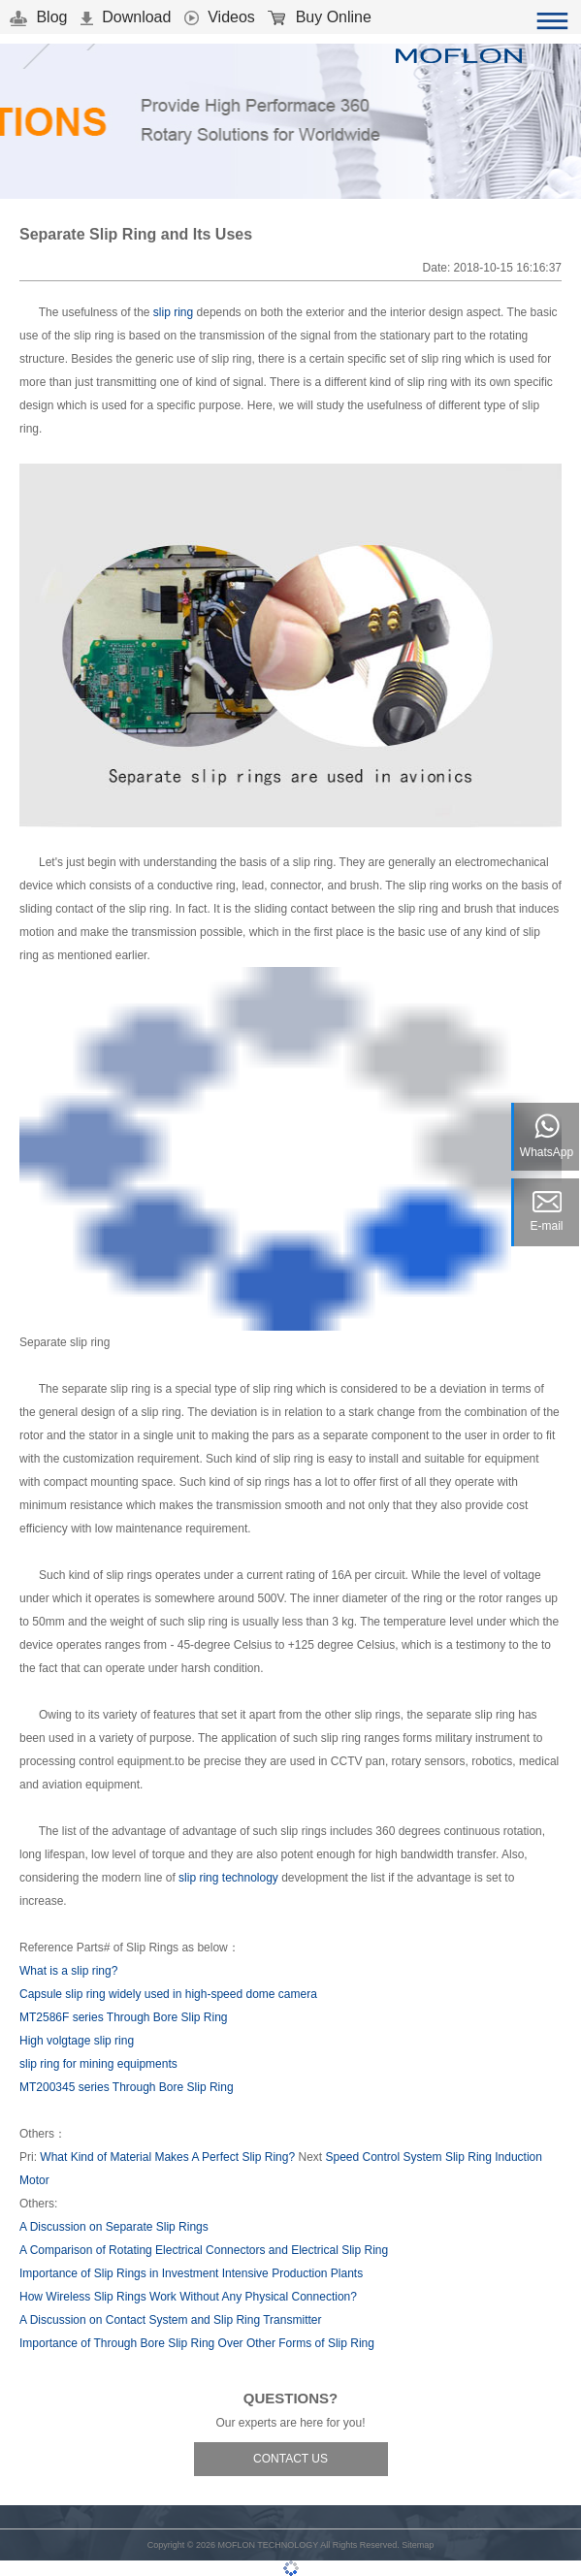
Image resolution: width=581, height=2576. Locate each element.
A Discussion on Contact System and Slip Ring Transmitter (170, 2320)
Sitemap (418, 2545)
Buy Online (319, 17)
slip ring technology (228, 1877)
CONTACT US (290, 2458)
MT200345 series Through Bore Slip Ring (126, 2087)
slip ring (173, 312)
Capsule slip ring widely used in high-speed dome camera (168, 1994)
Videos (219, 17)
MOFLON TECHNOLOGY (267, 2545)
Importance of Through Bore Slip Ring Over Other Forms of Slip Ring (196, 2343)
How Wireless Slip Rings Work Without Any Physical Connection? (188, 2296)
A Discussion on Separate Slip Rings (114, 2227)
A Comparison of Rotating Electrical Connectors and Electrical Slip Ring (203, 2250)
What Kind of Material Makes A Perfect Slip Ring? (167, 2157)
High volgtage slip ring (76, 2040)
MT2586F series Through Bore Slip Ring (123, 2017)
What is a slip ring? (68, 1971)
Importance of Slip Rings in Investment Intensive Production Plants (191, 2273)
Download (126, 17)
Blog (38, 17)
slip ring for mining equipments (98, 2064)
